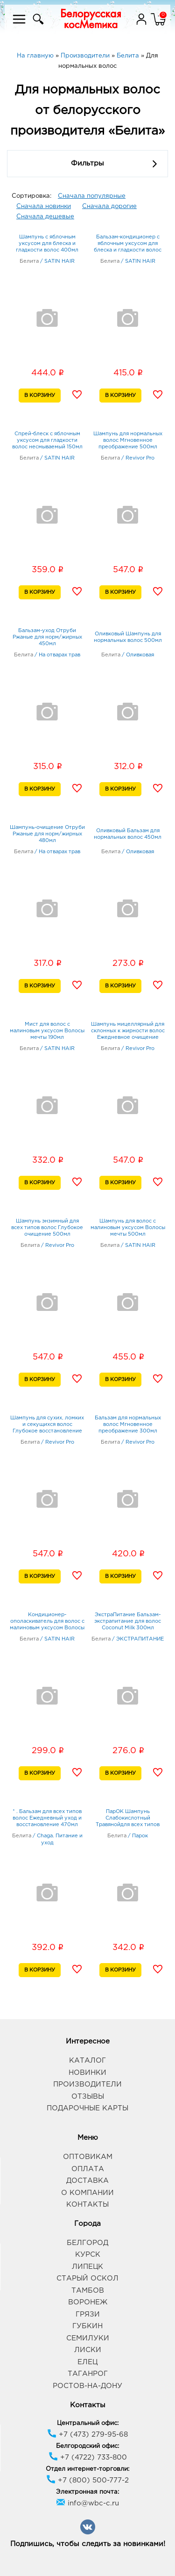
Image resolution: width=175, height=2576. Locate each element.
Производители (87, 2084)
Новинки (87, 2073)
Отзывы (87, 2097)
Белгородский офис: (87, 2446)
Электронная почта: (87, 2492)
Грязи (88, 2314)
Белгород (87, 2243)
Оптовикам (87, 2157)
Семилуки (87, 2338)
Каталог (87, 2061)
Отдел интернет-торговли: (87, 2469)
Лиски (87, 2350)
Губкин (87, 2326)
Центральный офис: (88, 2423)
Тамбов (87, 2291)
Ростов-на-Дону (87, 2386)
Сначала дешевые (45, 216)
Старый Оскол (87, 2278)
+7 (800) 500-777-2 (87, 2480)
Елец (87, 2362)
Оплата (87, 2169)
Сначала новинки (43, 206)
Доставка (87, 2181)
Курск (87, 2255)
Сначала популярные (92, 196)
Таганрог (88, 2374)
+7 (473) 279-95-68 (87, 2435)
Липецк (87, 2267)
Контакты (87, 2205)
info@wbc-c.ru (87, 2503)
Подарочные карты (87, 2108)
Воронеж (87, 2302)
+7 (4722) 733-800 (88, 2457)
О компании (87, 2193)
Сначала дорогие (109, 206)
